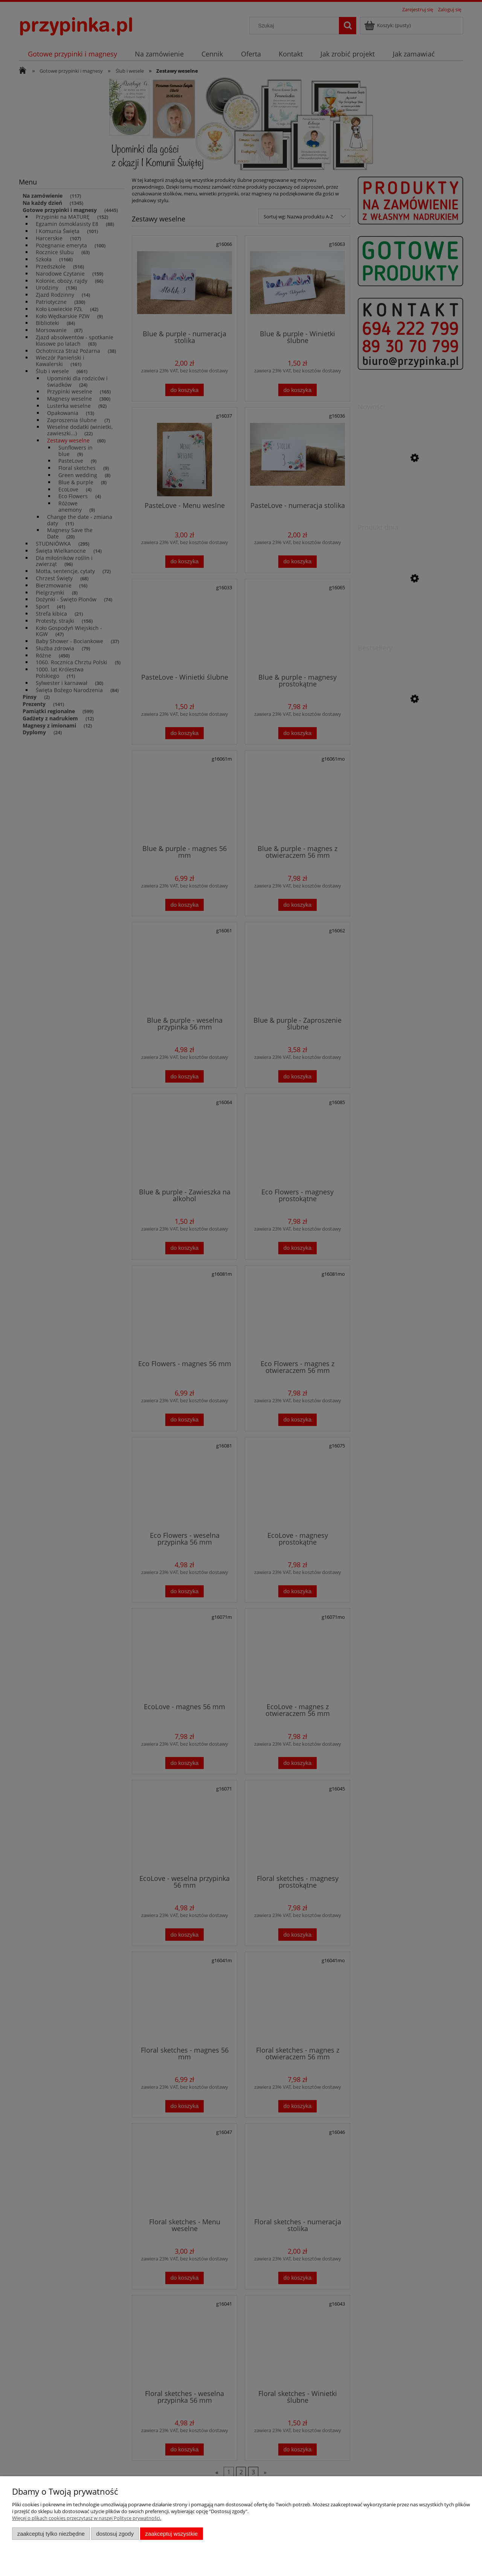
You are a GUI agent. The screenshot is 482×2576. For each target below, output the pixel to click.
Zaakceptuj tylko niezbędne (51, 2533)
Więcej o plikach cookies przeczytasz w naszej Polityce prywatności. (86, 2518)
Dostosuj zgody (115, 2533)
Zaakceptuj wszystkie (171, 2533)
